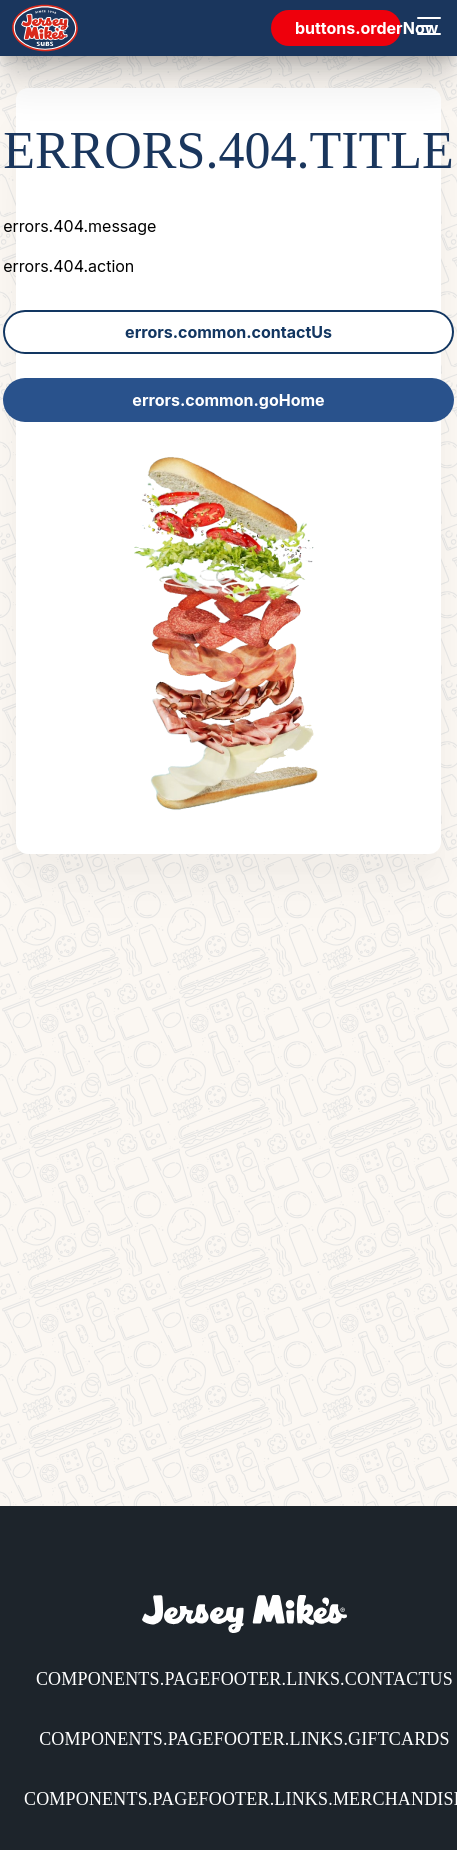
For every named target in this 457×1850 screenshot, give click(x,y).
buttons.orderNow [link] (348, 28)
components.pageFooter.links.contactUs (244, 1679)
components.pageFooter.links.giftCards (244, 1739)
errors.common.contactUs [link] (228, 332)
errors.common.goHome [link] (228, 400)
